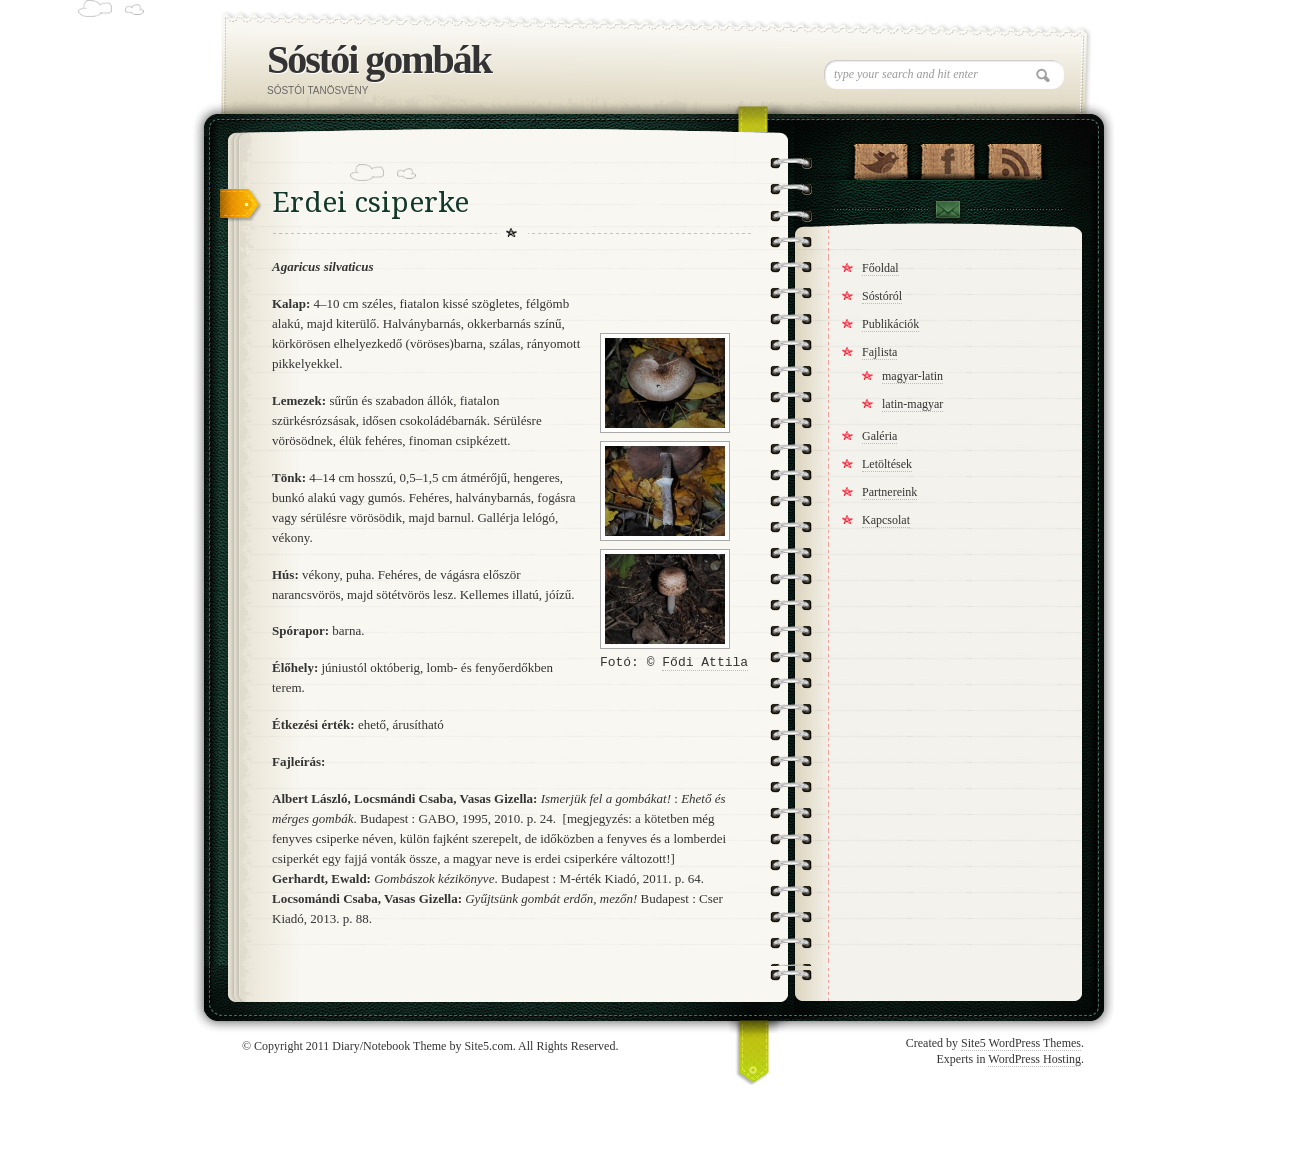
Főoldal (880, 268)
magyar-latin (912, 376)
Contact (947, 212)
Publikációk (890, 324)
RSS (1014, 157)
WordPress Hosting (1034, 1059)
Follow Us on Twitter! (880, 157)
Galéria (879, 436)
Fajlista (879, 352)
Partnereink (889, 492)
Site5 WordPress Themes (1021, 1043)
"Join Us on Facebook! (947, 157)
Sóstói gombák (379, 59)
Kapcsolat (886, 520)
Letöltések (887, 464)
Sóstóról (882, 296)
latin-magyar (912, 404)
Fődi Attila (705, 663)
